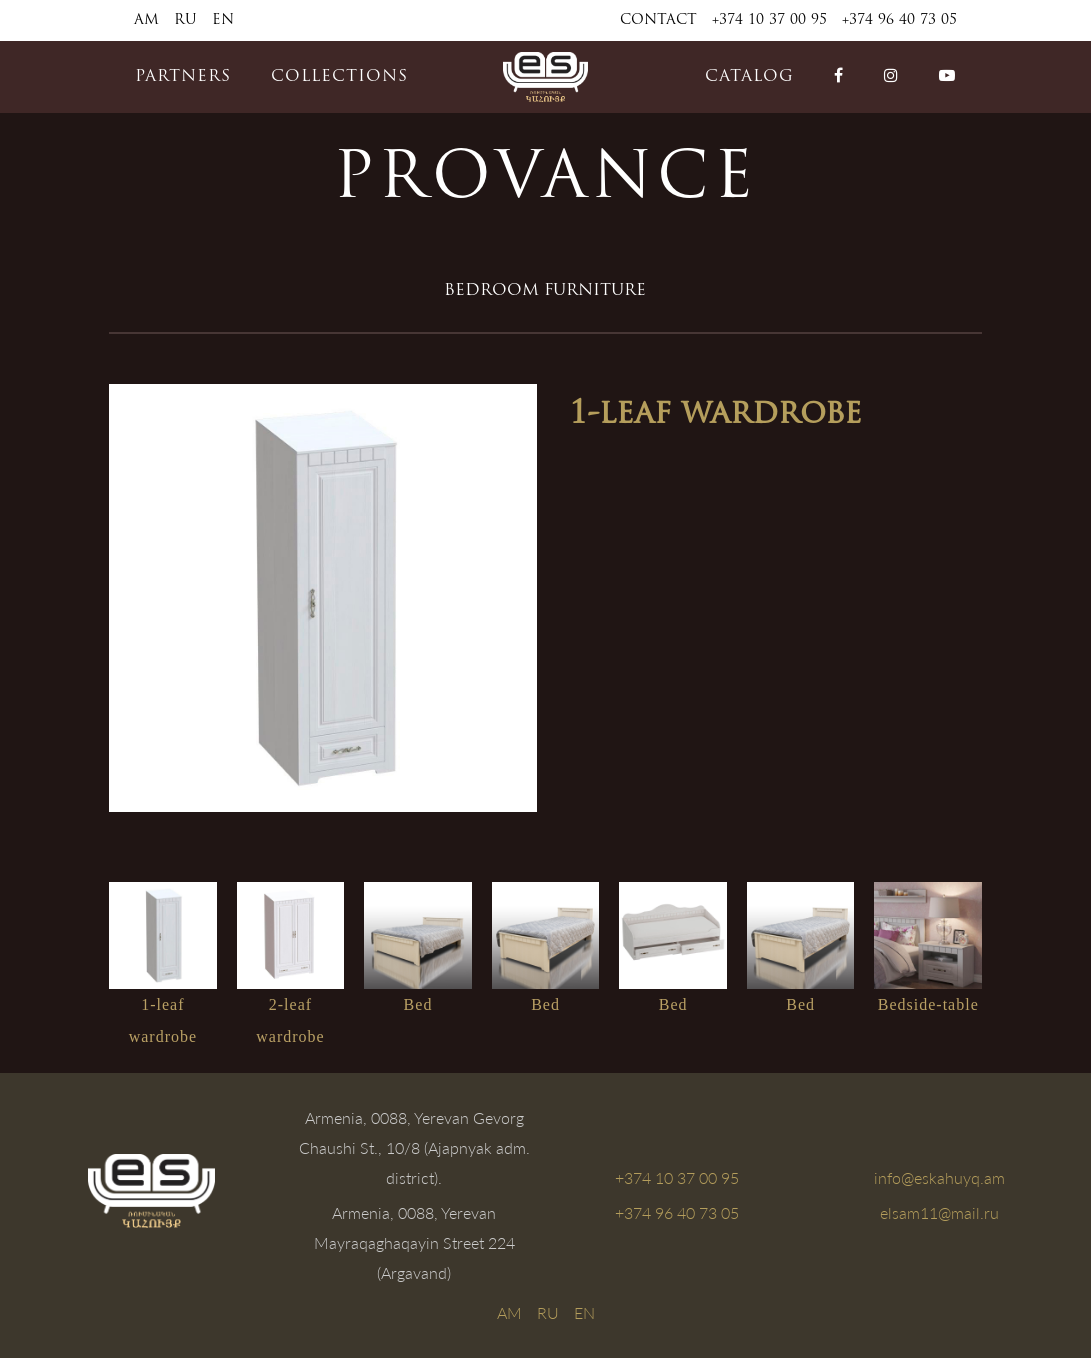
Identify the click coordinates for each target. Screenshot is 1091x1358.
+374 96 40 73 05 (899, 20)
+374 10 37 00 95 (769, 20)
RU (185, 20)
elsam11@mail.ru (939, 1212)
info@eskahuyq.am (939, 1177)
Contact (658, 20)
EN (223, 20)
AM (146, 20)
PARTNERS (183, 77)
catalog (749, 77)
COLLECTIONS (339, 77)
